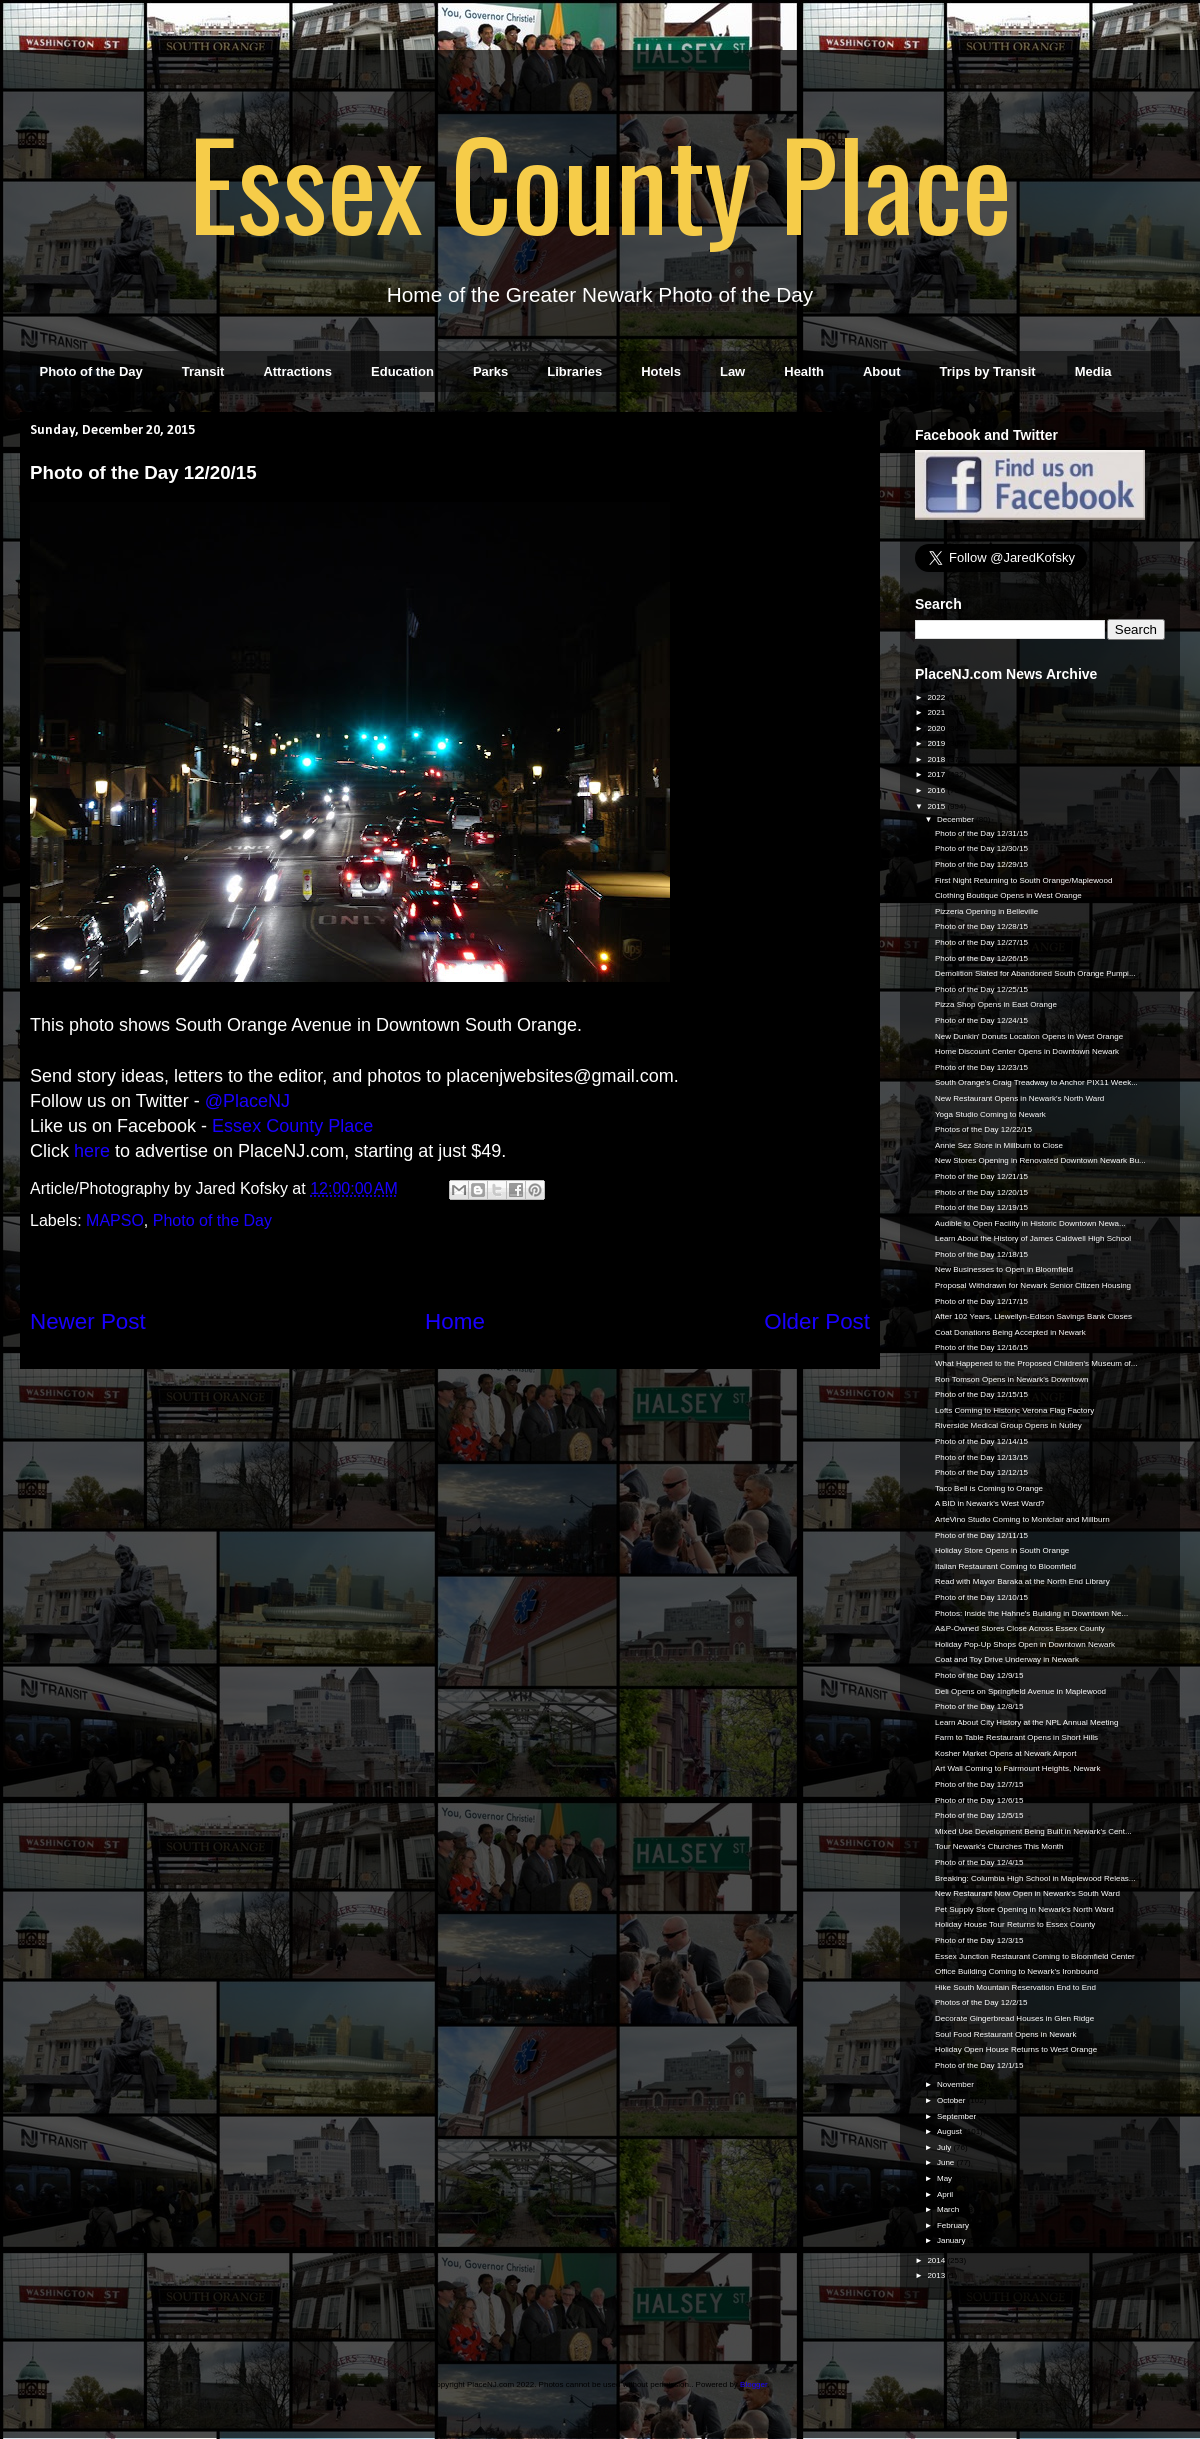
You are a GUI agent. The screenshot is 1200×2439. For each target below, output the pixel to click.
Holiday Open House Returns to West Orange (1016, 2049)
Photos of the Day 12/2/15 (981, 2002)
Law (732, 371)
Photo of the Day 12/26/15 (981, 958)
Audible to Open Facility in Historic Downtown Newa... (1030, 1223)
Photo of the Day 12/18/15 (981, 1254)
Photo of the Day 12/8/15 (979, 1706)
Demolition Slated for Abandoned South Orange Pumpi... (1035, 973)
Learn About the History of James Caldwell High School (1033, 1238)
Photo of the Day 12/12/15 (981, 1472)
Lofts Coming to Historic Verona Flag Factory (1014, 1410)
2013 (937, 2275)
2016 (937, 790)
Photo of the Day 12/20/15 (981, 1192)
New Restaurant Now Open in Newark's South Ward (1027, 1893)
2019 (937, 743)
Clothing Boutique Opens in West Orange (1008, 895)
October (952, 2100)
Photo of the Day (91, 371)
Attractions (297, 371)
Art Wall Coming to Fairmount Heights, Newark (1018, 1768)
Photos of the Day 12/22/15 (983, 1129)
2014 (937, 2260)
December (956, 819)
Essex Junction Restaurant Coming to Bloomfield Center (1035, 1956)
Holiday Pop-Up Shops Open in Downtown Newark (1025, 1644)
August (950, 2131)
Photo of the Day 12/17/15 (981, 1301)
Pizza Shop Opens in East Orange (996, 1004)
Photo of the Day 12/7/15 (979, 1784)
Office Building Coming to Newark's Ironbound (1016, 1971)
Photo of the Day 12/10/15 (981, 1597)
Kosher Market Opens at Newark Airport (1005, 1753)
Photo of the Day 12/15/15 (981, 1394)
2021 (937, 712)
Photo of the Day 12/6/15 (979, 1800)
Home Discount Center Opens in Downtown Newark (1027, 1051)
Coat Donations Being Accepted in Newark (1010, 1332)
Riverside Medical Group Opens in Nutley (1008, 1425)
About (882, 371)
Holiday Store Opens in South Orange (1002, 1550)
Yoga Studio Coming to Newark (990, 1114)
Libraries (574, 371)
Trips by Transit (988, 371)
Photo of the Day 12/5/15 (979, 1815)
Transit (203, 371)
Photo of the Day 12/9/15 (979, 1675)
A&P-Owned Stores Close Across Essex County (1020, 1628)
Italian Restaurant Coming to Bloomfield (1005, 1566)
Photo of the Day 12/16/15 (981, 1347)
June (947, 2162)
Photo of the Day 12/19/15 (981, 1207)
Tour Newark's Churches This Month (999, 1846)
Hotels (661, 371)
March (949, 2209)
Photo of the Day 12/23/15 (981, 1067)
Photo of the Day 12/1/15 (979, 2065)
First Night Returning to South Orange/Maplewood (1023, 880)
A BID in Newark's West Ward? (990, 1503)
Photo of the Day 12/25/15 (981, 989)
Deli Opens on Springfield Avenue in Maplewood (1020, 1691)
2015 (937, 806)
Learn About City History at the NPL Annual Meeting (1026, 1722)
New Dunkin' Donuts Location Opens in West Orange (1029, 1036)
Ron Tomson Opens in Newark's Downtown (1011, 1379)
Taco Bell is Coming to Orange (989, 1488)
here (92, 1151)
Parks (490, 371)
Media (1093, 371)
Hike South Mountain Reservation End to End (1015, 1987)
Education (402, 371)
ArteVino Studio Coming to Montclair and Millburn (1022, 1519)
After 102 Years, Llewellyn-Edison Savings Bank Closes (1033, 1316)
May (945, 2178)
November (956, 2084)
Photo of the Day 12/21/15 (981, 1176)
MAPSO (115, 1220)
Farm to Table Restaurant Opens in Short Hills (1016, 1737)
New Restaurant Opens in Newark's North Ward (1019, 1098)
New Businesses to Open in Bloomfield (1004, 1269)
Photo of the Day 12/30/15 (981, 848)
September (957, 2116)
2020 (937, 728)
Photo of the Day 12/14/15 (981, 1441)
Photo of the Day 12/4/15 (979, 1862)
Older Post (817, 1321)
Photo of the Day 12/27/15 (981, 942)
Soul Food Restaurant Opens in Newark (1005, 2034)
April (946, 2194)
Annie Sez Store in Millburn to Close (999, 1145)
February (954, 2225)
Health (804, 371)
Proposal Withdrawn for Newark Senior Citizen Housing (1033, 1285)
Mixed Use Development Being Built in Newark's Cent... (1033, 1831)
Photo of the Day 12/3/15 (979, 1940)
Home (455, 1321)
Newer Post (88, 1321)
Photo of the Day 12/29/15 (981, 864)
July (945, 2147)
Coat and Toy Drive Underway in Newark (1007, 1659)
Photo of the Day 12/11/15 (981, 1535)
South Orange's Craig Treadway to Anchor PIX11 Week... (1036, 1082)
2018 (937, 759)
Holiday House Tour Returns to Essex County (1015, 1924)
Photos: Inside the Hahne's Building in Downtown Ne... (1031, 1613)
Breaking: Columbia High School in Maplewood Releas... (1035, 1878)
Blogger (753, 2384)
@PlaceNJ (247, 1101)
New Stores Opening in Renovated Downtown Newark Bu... (1040, 1160)
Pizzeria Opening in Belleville (986, 911)
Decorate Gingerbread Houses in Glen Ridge (1014, 2018)
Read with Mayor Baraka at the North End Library (1022, 1581)
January (952, 2240)
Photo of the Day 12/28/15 (981, 926)
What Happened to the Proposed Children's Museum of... (1036, 1363)
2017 (937, 774)
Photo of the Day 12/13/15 (981, 1457)
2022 (937, 697)
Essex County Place (600, 181)
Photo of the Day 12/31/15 (981, 833)
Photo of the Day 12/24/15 (981, 1020)
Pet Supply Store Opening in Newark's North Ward (1024, 1909)
